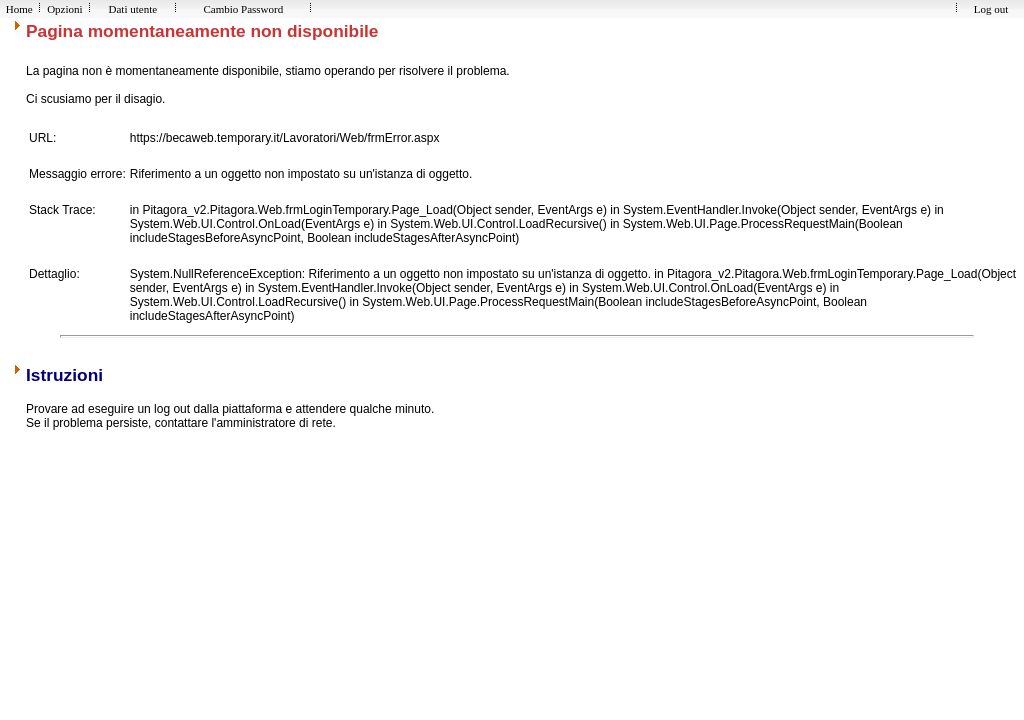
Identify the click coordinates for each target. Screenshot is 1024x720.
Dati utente (133, 9)
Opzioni (64, 9)
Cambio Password (243, 9)
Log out (991, 9)
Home (19, 9)
